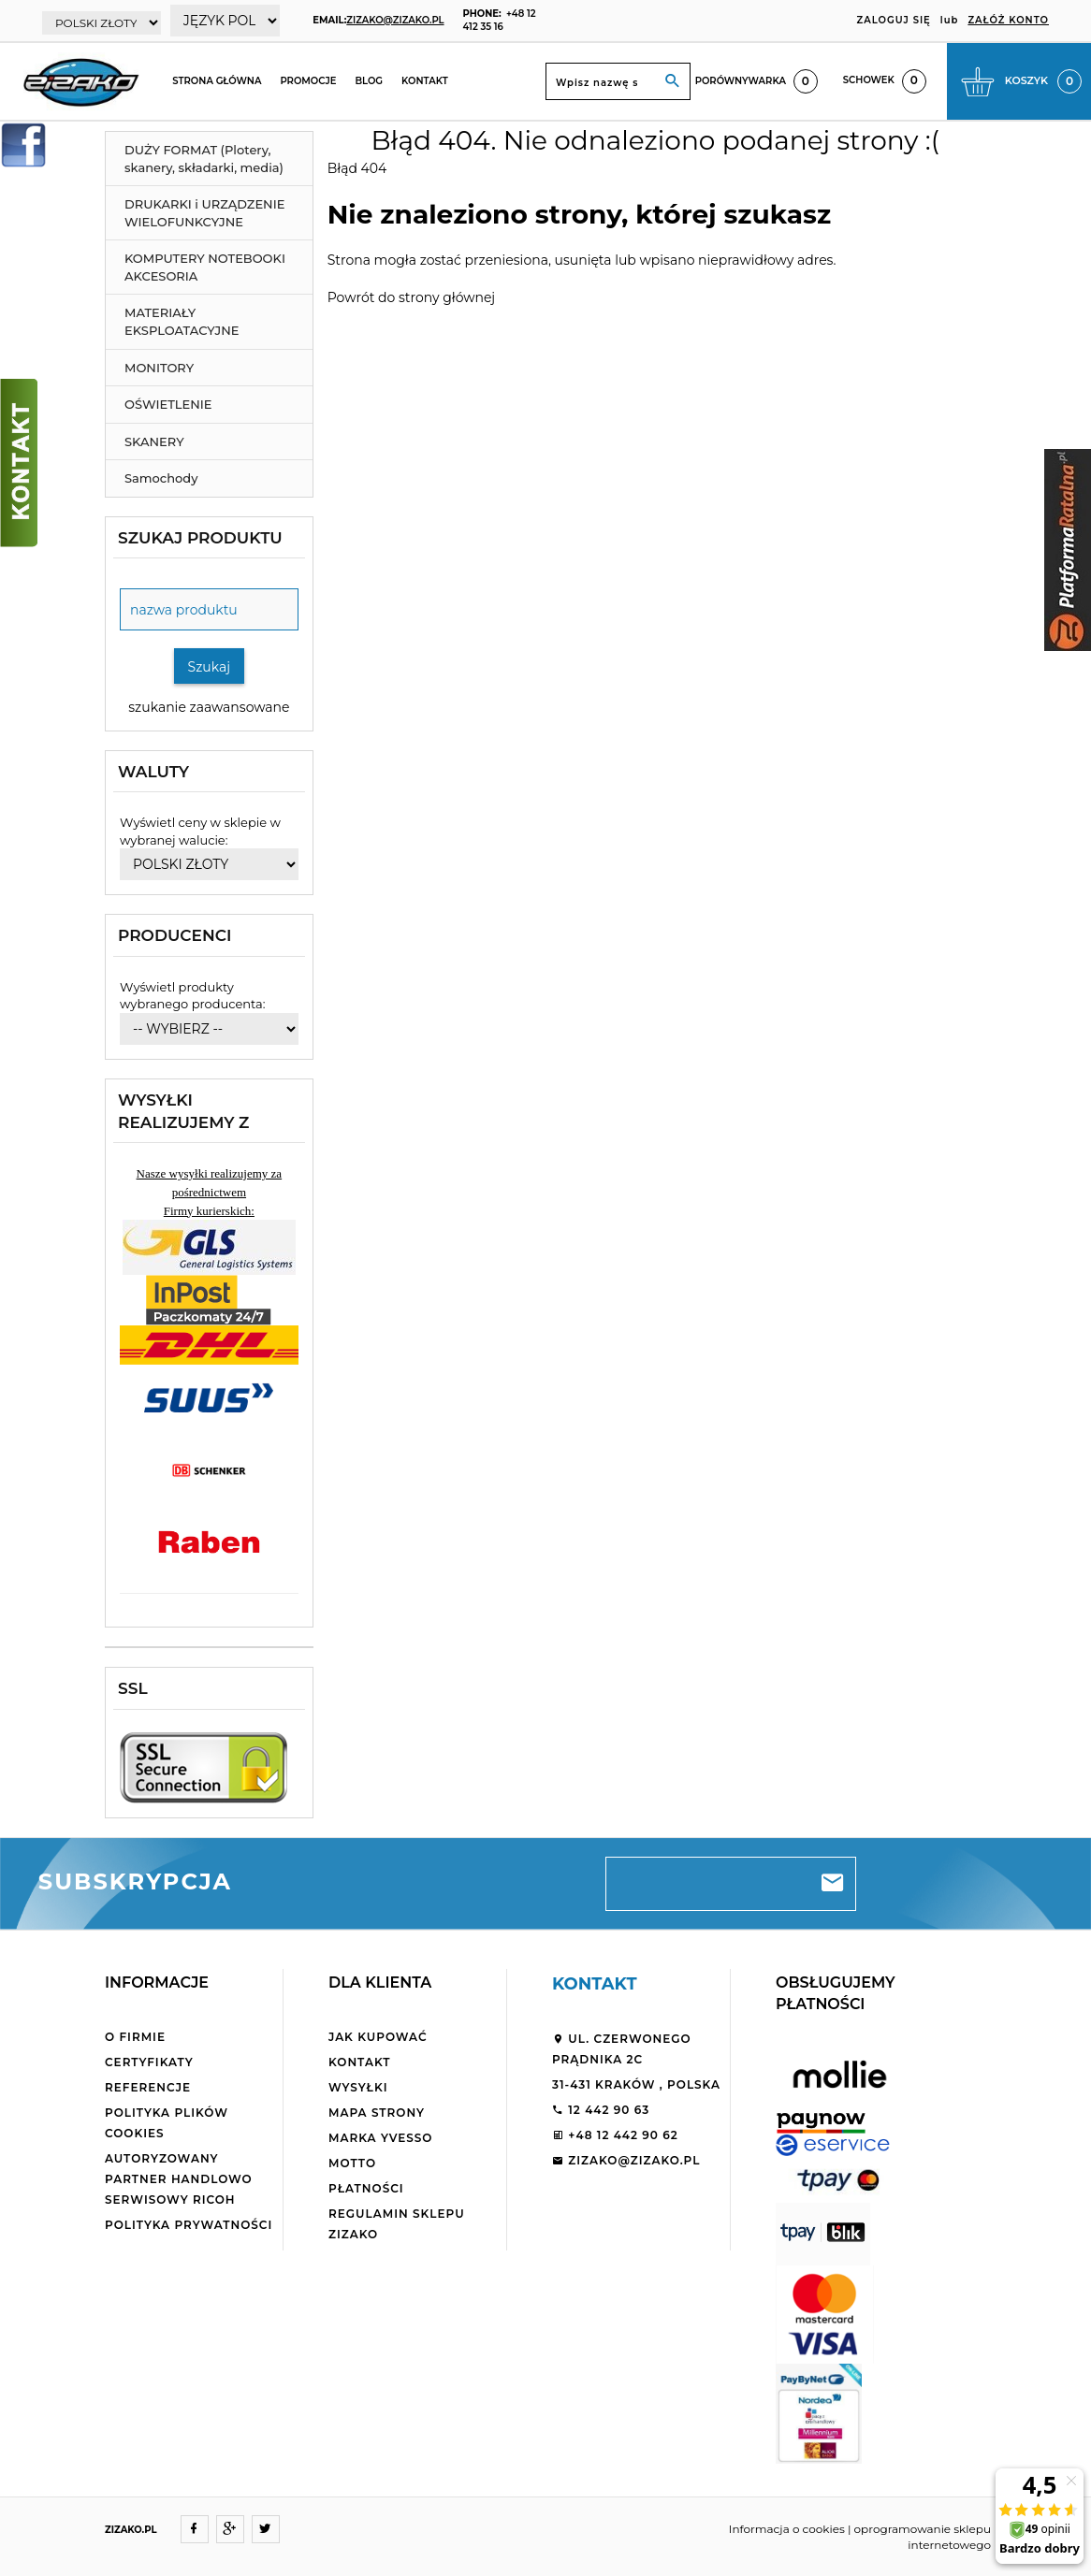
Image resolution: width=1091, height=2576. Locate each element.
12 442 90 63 (600, 2110)
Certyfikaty (149, 2062)
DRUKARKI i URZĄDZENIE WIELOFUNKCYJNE (204, 212)
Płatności (366, 2188)
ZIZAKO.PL (131, 2530)
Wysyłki (358, 2087)
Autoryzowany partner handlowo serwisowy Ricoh (179, 2179)
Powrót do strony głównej (411, 297)
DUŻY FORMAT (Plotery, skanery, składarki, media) (204, 158)
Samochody (160, 477)
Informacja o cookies (787, 2529)
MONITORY (159, 367)
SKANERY (154, 441)
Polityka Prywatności (188, 2225)
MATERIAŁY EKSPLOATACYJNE (181, 321)
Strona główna (216, 81)
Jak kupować (378, 2037)
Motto (352, 2163)
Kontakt (424, 81)
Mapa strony (376, 2113)
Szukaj (209, 666)
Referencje (148, 2087)
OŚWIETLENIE (168, 404)
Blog (369, 81)
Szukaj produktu (200, 537)
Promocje (308, 81)
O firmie (135, 2037)
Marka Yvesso (380, 2138)
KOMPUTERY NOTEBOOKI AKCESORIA (204, 267)
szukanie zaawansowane (208, 707)
